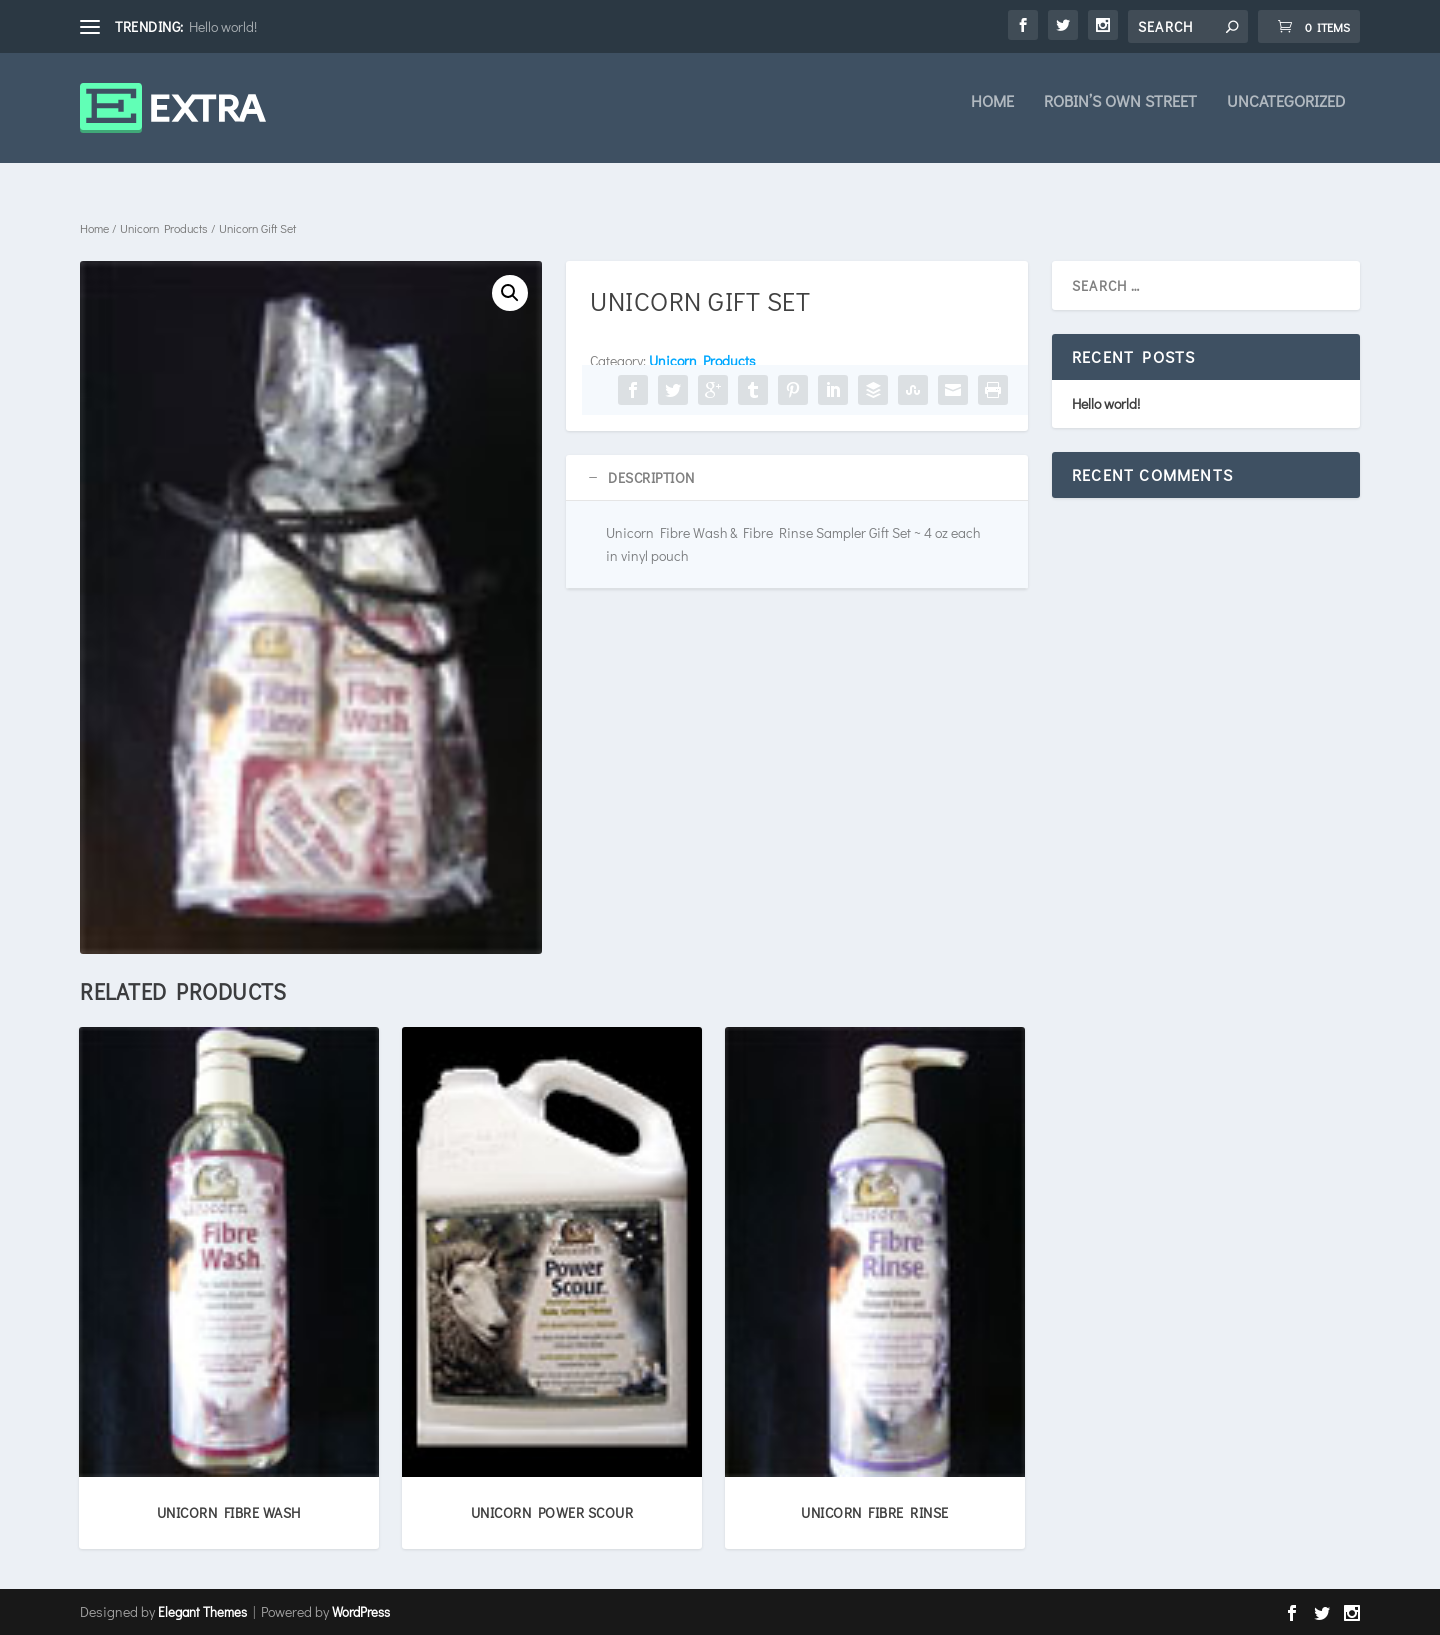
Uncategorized (1286, 116)
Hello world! (223, 26)
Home (992, 116)
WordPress (361, 1611)
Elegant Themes (202, 1611)
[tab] (797, 478)
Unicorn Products (164, 228)
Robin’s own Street (1120, 116)
